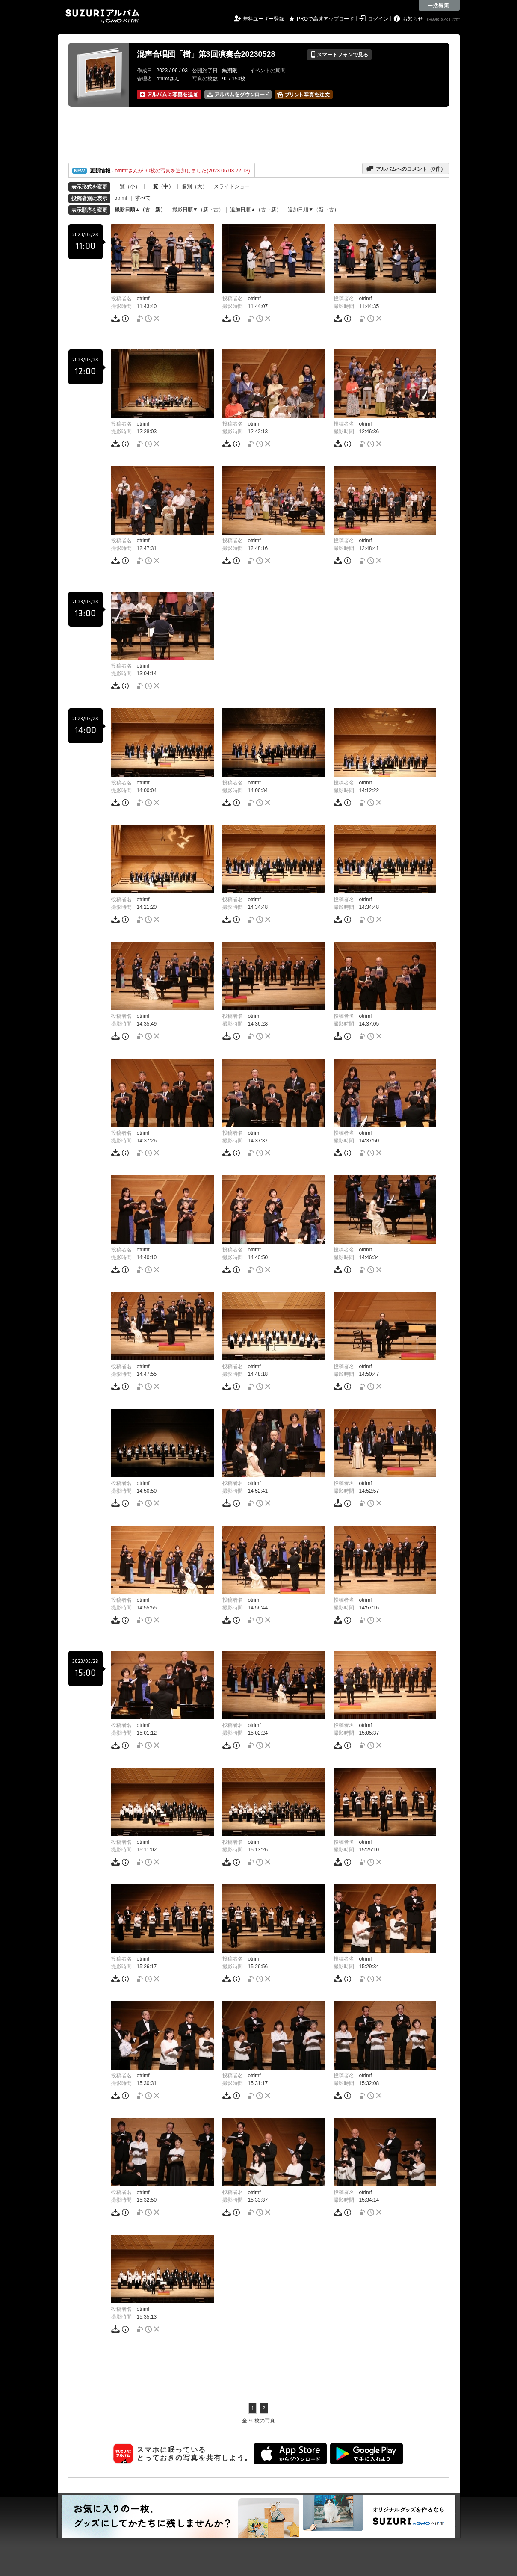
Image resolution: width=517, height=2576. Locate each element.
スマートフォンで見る (339, 54)
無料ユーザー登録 (263, 19)
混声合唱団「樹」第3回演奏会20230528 (206, 54)
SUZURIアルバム (102, 16)
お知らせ (412, 19)
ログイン (378, 19)
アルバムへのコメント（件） (405, 168)
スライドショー (232, 186)
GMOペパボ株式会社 (444, 19)
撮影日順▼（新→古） (198, 210)
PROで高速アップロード (325, 19)
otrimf (121, 198)
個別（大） (194, 186)
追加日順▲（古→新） (255, 210)
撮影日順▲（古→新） (140, 210)
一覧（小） (127, 186)
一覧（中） (161, 186)
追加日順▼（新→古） (313, 210)
